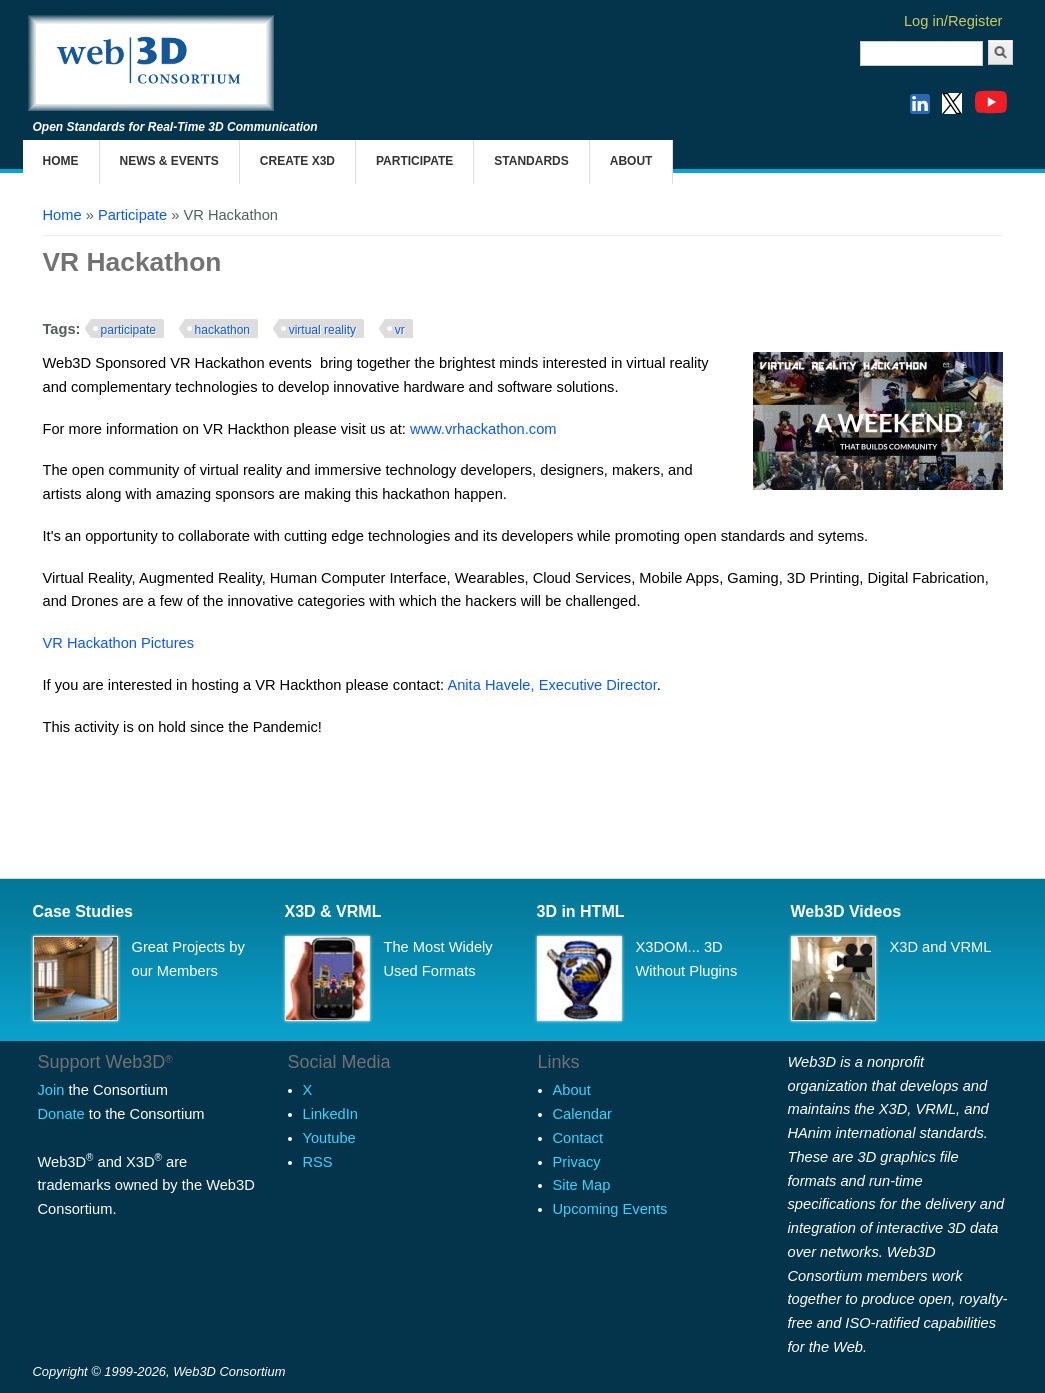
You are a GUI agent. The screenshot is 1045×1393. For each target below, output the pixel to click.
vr (400, 330)
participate (128, 330)
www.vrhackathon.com (483, 429)
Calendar (582, 1114)
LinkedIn (330, 1114)
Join (51, 1090)
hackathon (222, 330)
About (631, 161)
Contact (578, 1138)
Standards (531, 161)
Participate (414, 161)
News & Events (169, 161)
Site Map (582, 1185)
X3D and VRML (941, 947)
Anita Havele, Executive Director (551, 685)
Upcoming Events (610, 1209)
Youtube (329, 1138)
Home (61, 161)
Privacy (577, 1162)
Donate (61, 1114)
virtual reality (322, 330)
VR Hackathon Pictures (119, 643)
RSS (318, 1162)
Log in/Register (953, 21)
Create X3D (297, 161)
